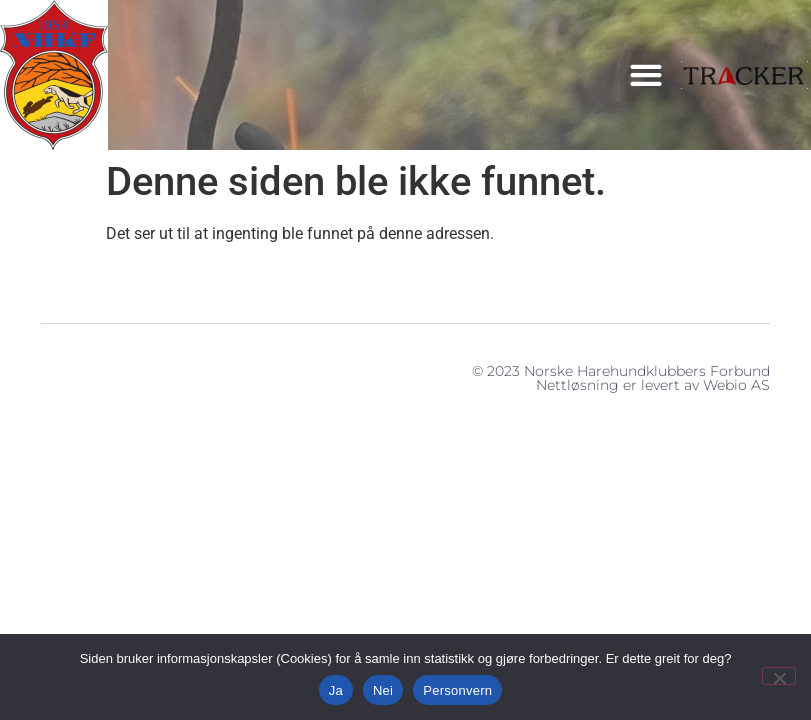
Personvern (457, 690)
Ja (336, 690)
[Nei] (779, 676)
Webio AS (736, 385)
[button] (645, 75)
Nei (383, 690)
